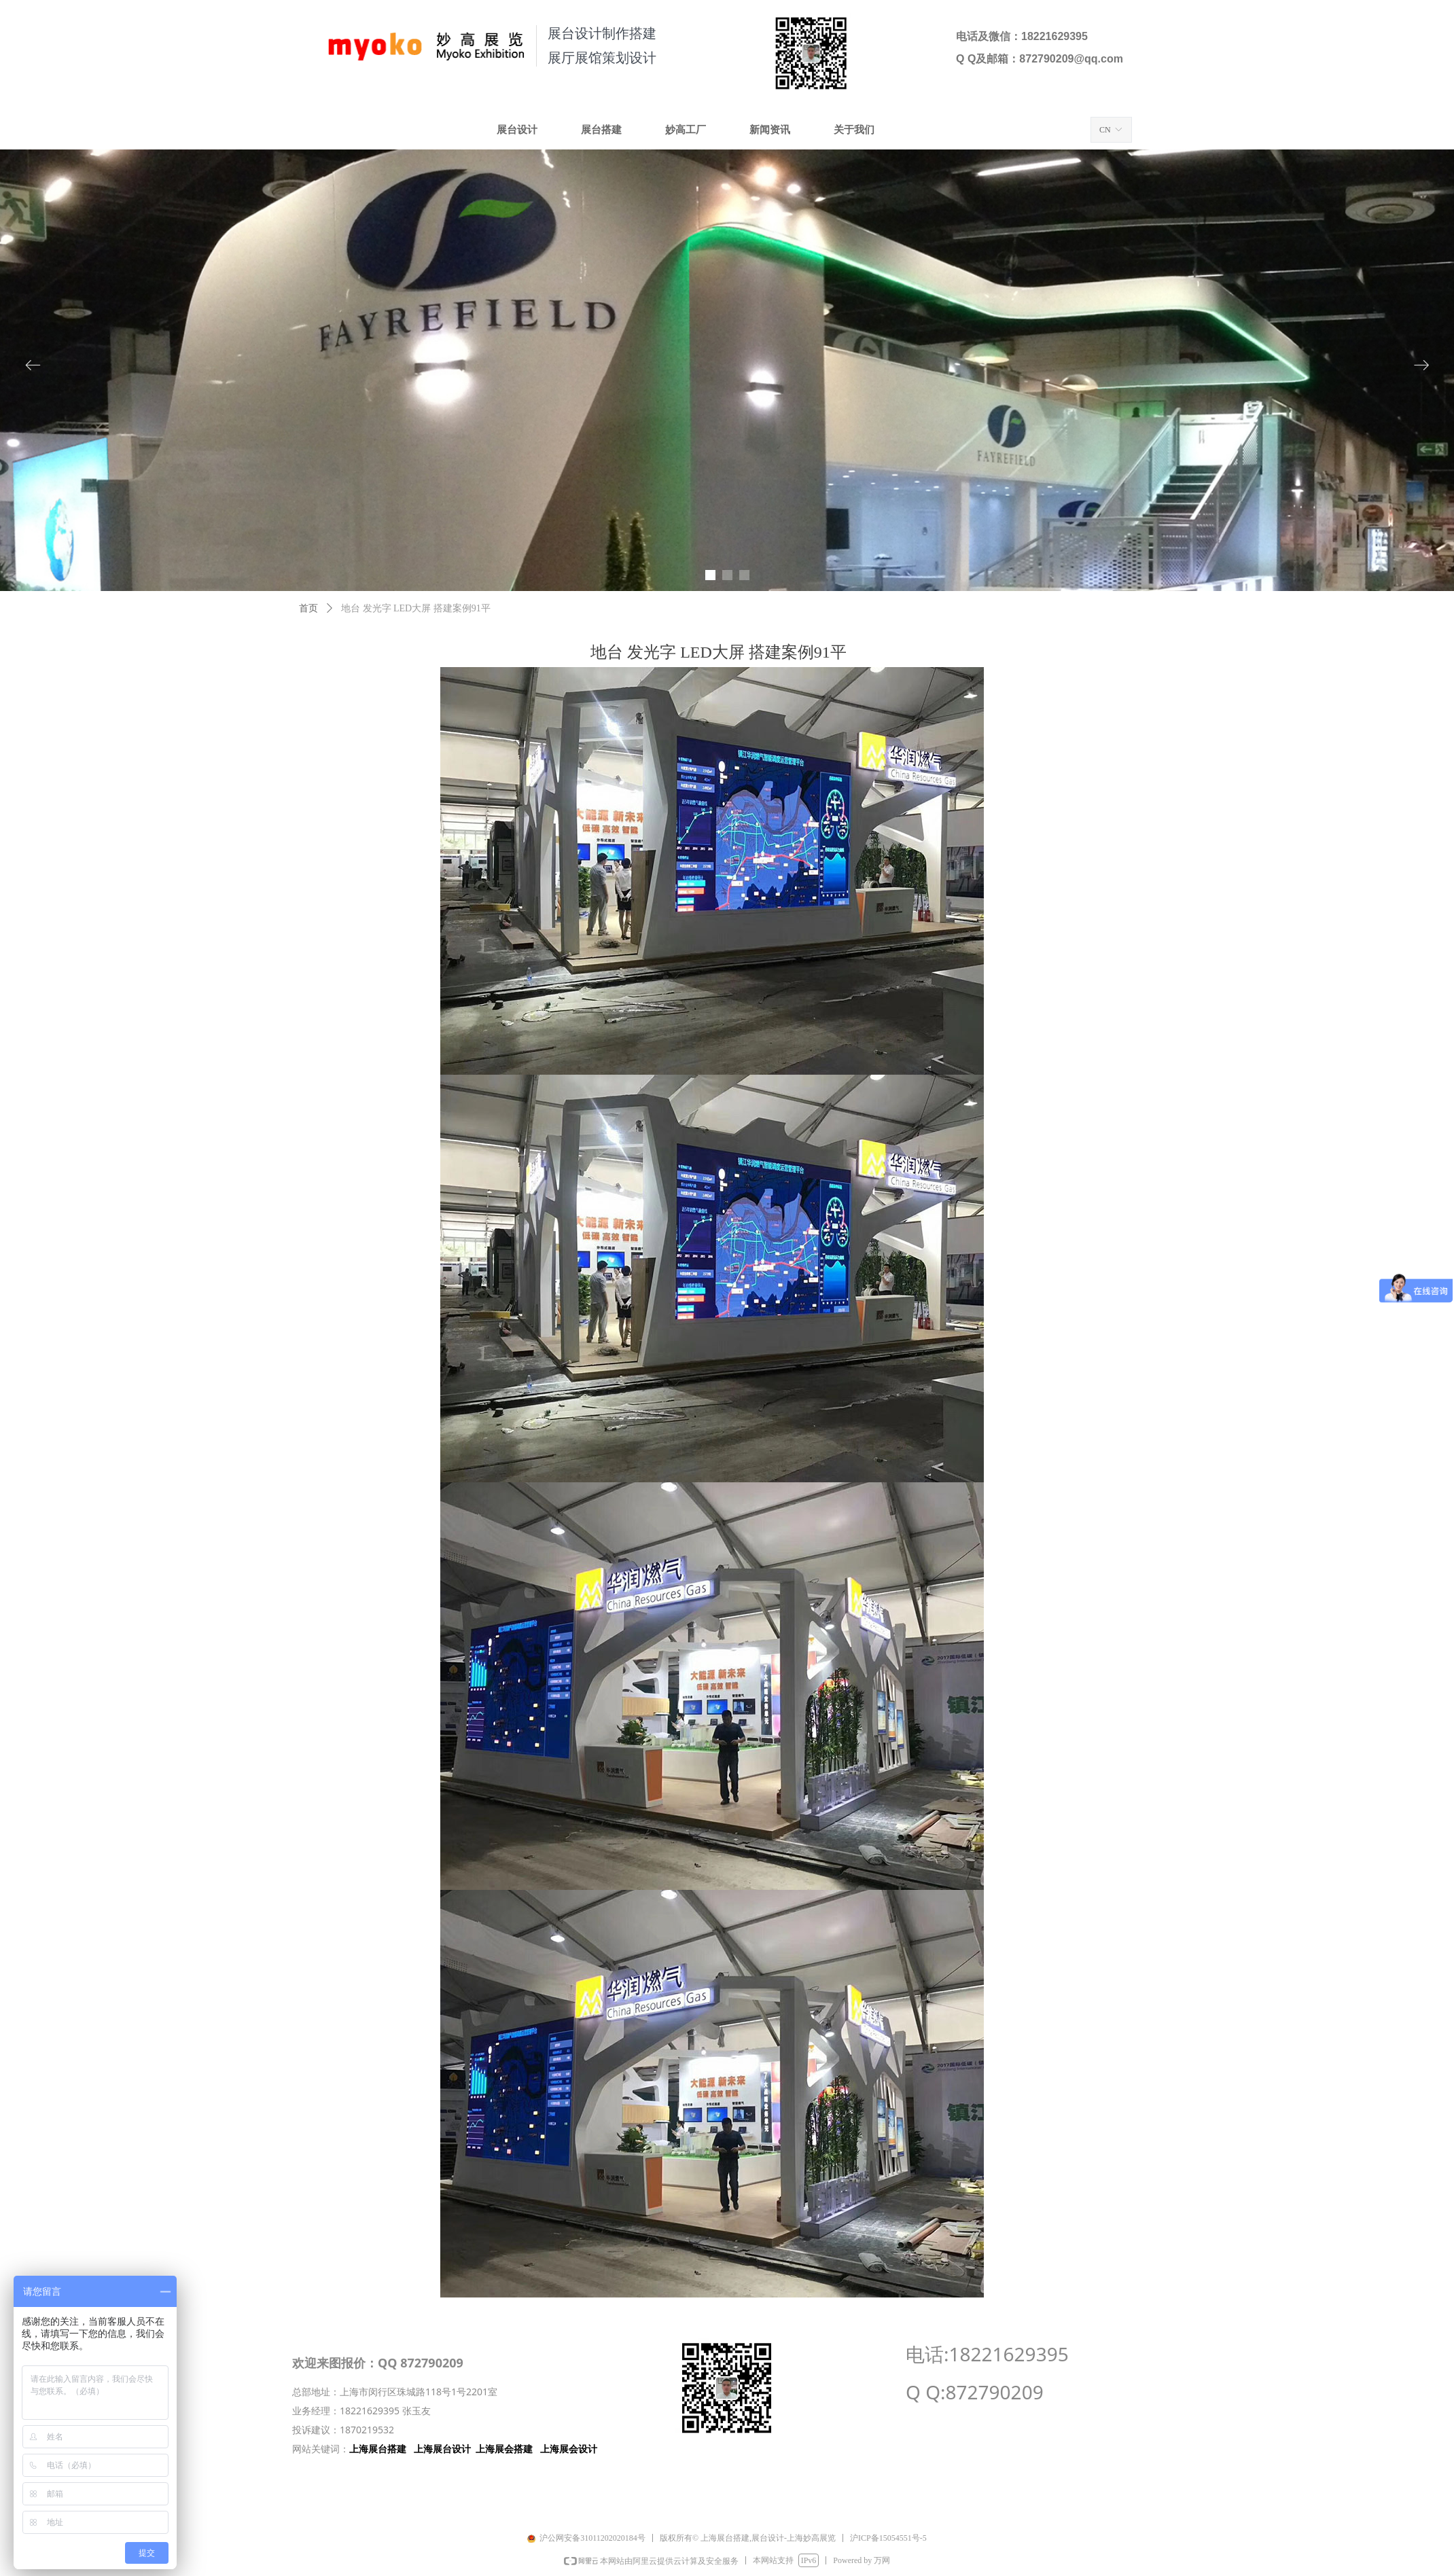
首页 (308, 608)
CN (1105, 130)
